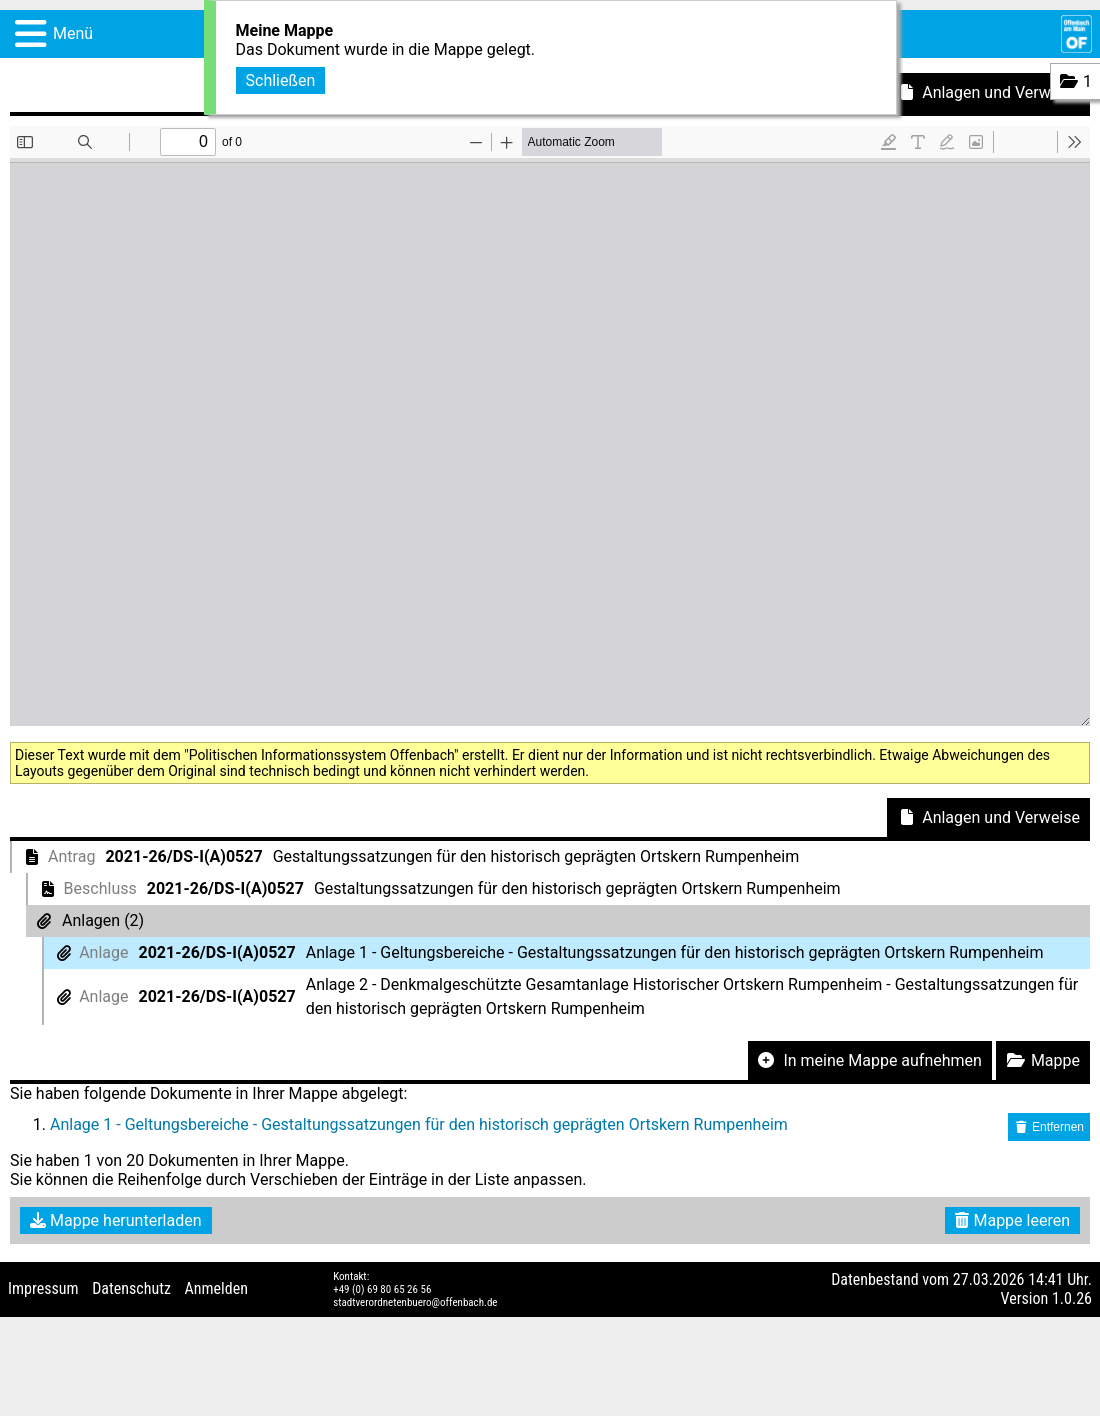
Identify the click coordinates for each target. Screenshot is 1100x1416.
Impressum (43, 1288)
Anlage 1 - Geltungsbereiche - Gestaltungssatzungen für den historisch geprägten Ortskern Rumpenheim (419, 1124)
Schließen (281, 80)
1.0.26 (1072, 1298)
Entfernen (1049, 1127)
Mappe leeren (1012, 1220)
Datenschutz (131, 1288)
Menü (73, 33)
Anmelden (216, 1288)
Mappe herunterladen (116, 1220)
